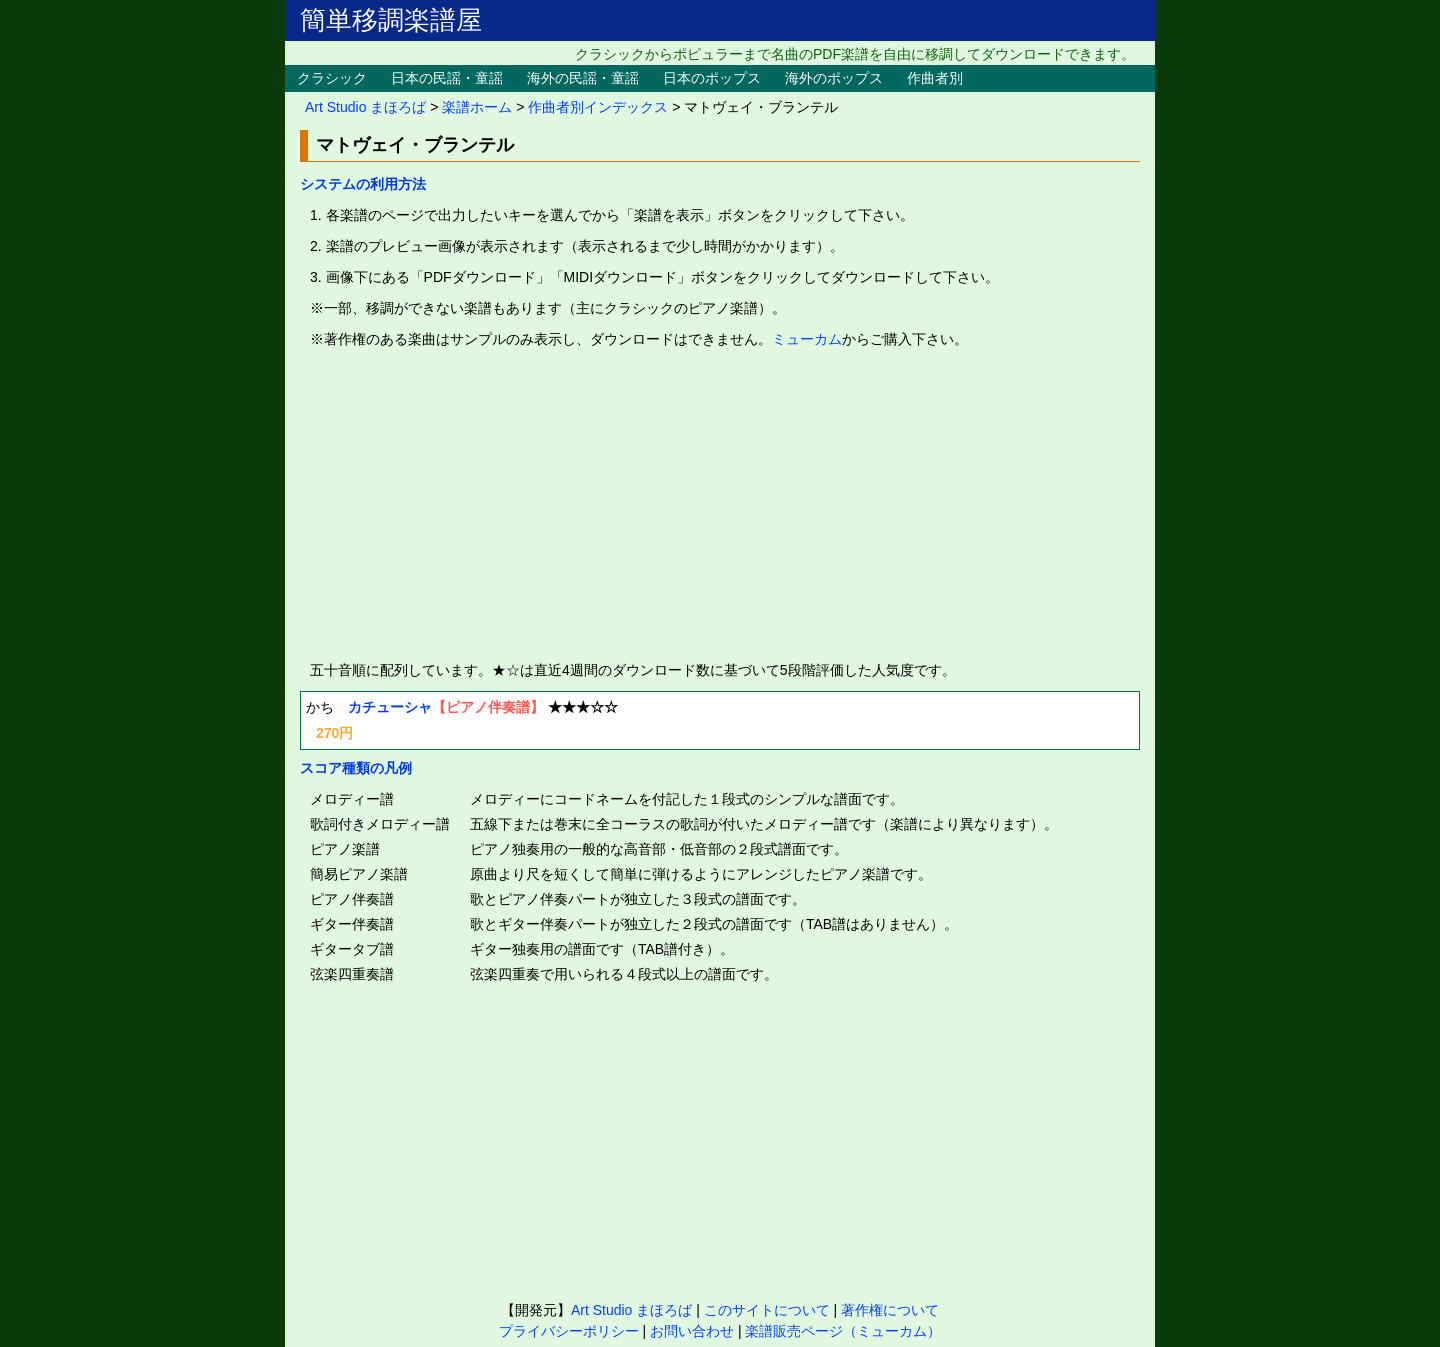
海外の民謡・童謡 (583, 78)
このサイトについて (767, 1310)
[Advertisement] (720, 505)
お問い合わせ (692, 1331)
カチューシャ (390, 707)
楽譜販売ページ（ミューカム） (843, 1331)
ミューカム (807, 339)
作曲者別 (935, 78)
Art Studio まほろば (365, 107)
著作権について (890, 1310)
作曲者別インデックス (598, 107)
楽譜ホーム (477, 107)
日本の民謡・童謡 (447, 78)
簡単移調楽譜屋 (391, 20)
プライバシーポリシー (569, 1331)
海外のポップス (834, 78)
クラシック (332, 78)
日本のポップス (712, 78)
